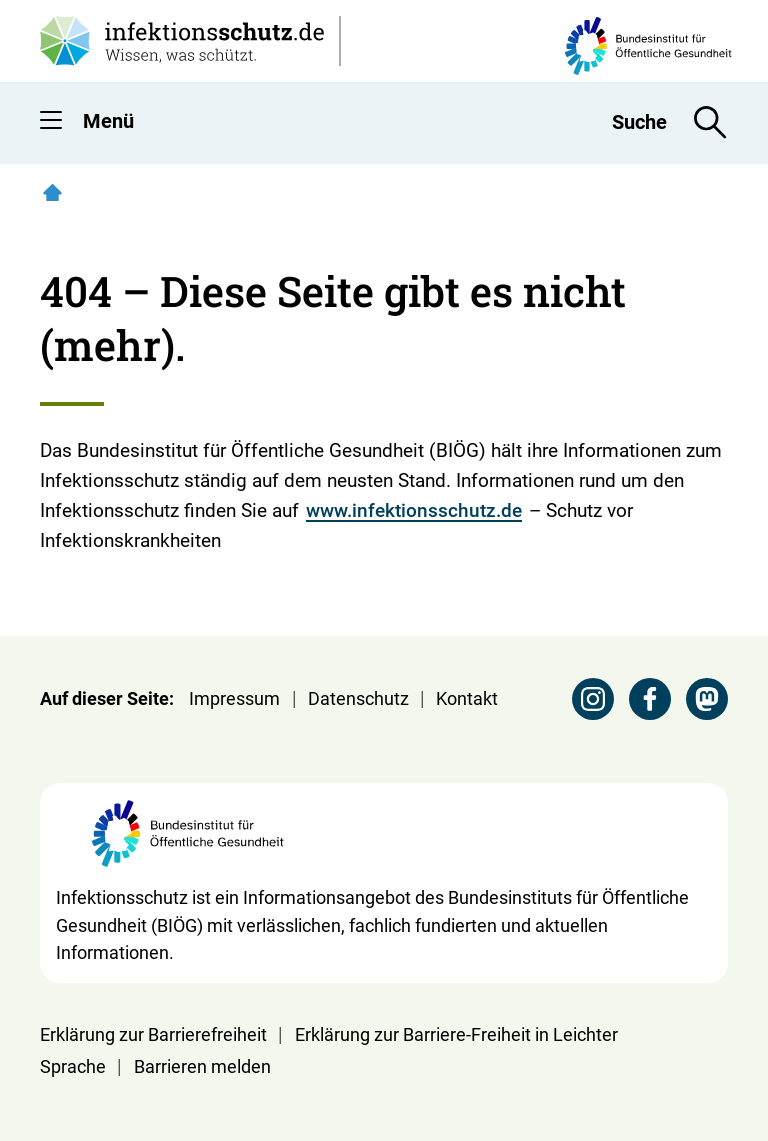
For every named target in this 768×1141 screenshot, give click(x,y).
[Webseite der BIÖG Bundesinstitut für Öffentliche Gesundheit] (187, 841)
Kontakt (467, 698)
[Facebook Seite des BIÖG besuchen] (650, 699)
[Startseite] (52, 192)
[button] (51, 124)
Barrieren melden (202, 1066)
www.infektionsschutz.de (414, 510)
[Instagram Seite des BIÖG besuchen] (593, 699)
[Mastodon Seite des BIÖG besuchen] (707, 699)
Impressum (234, 698)
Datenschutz (358, 698)
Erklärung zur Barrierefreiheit (153, 1034)
